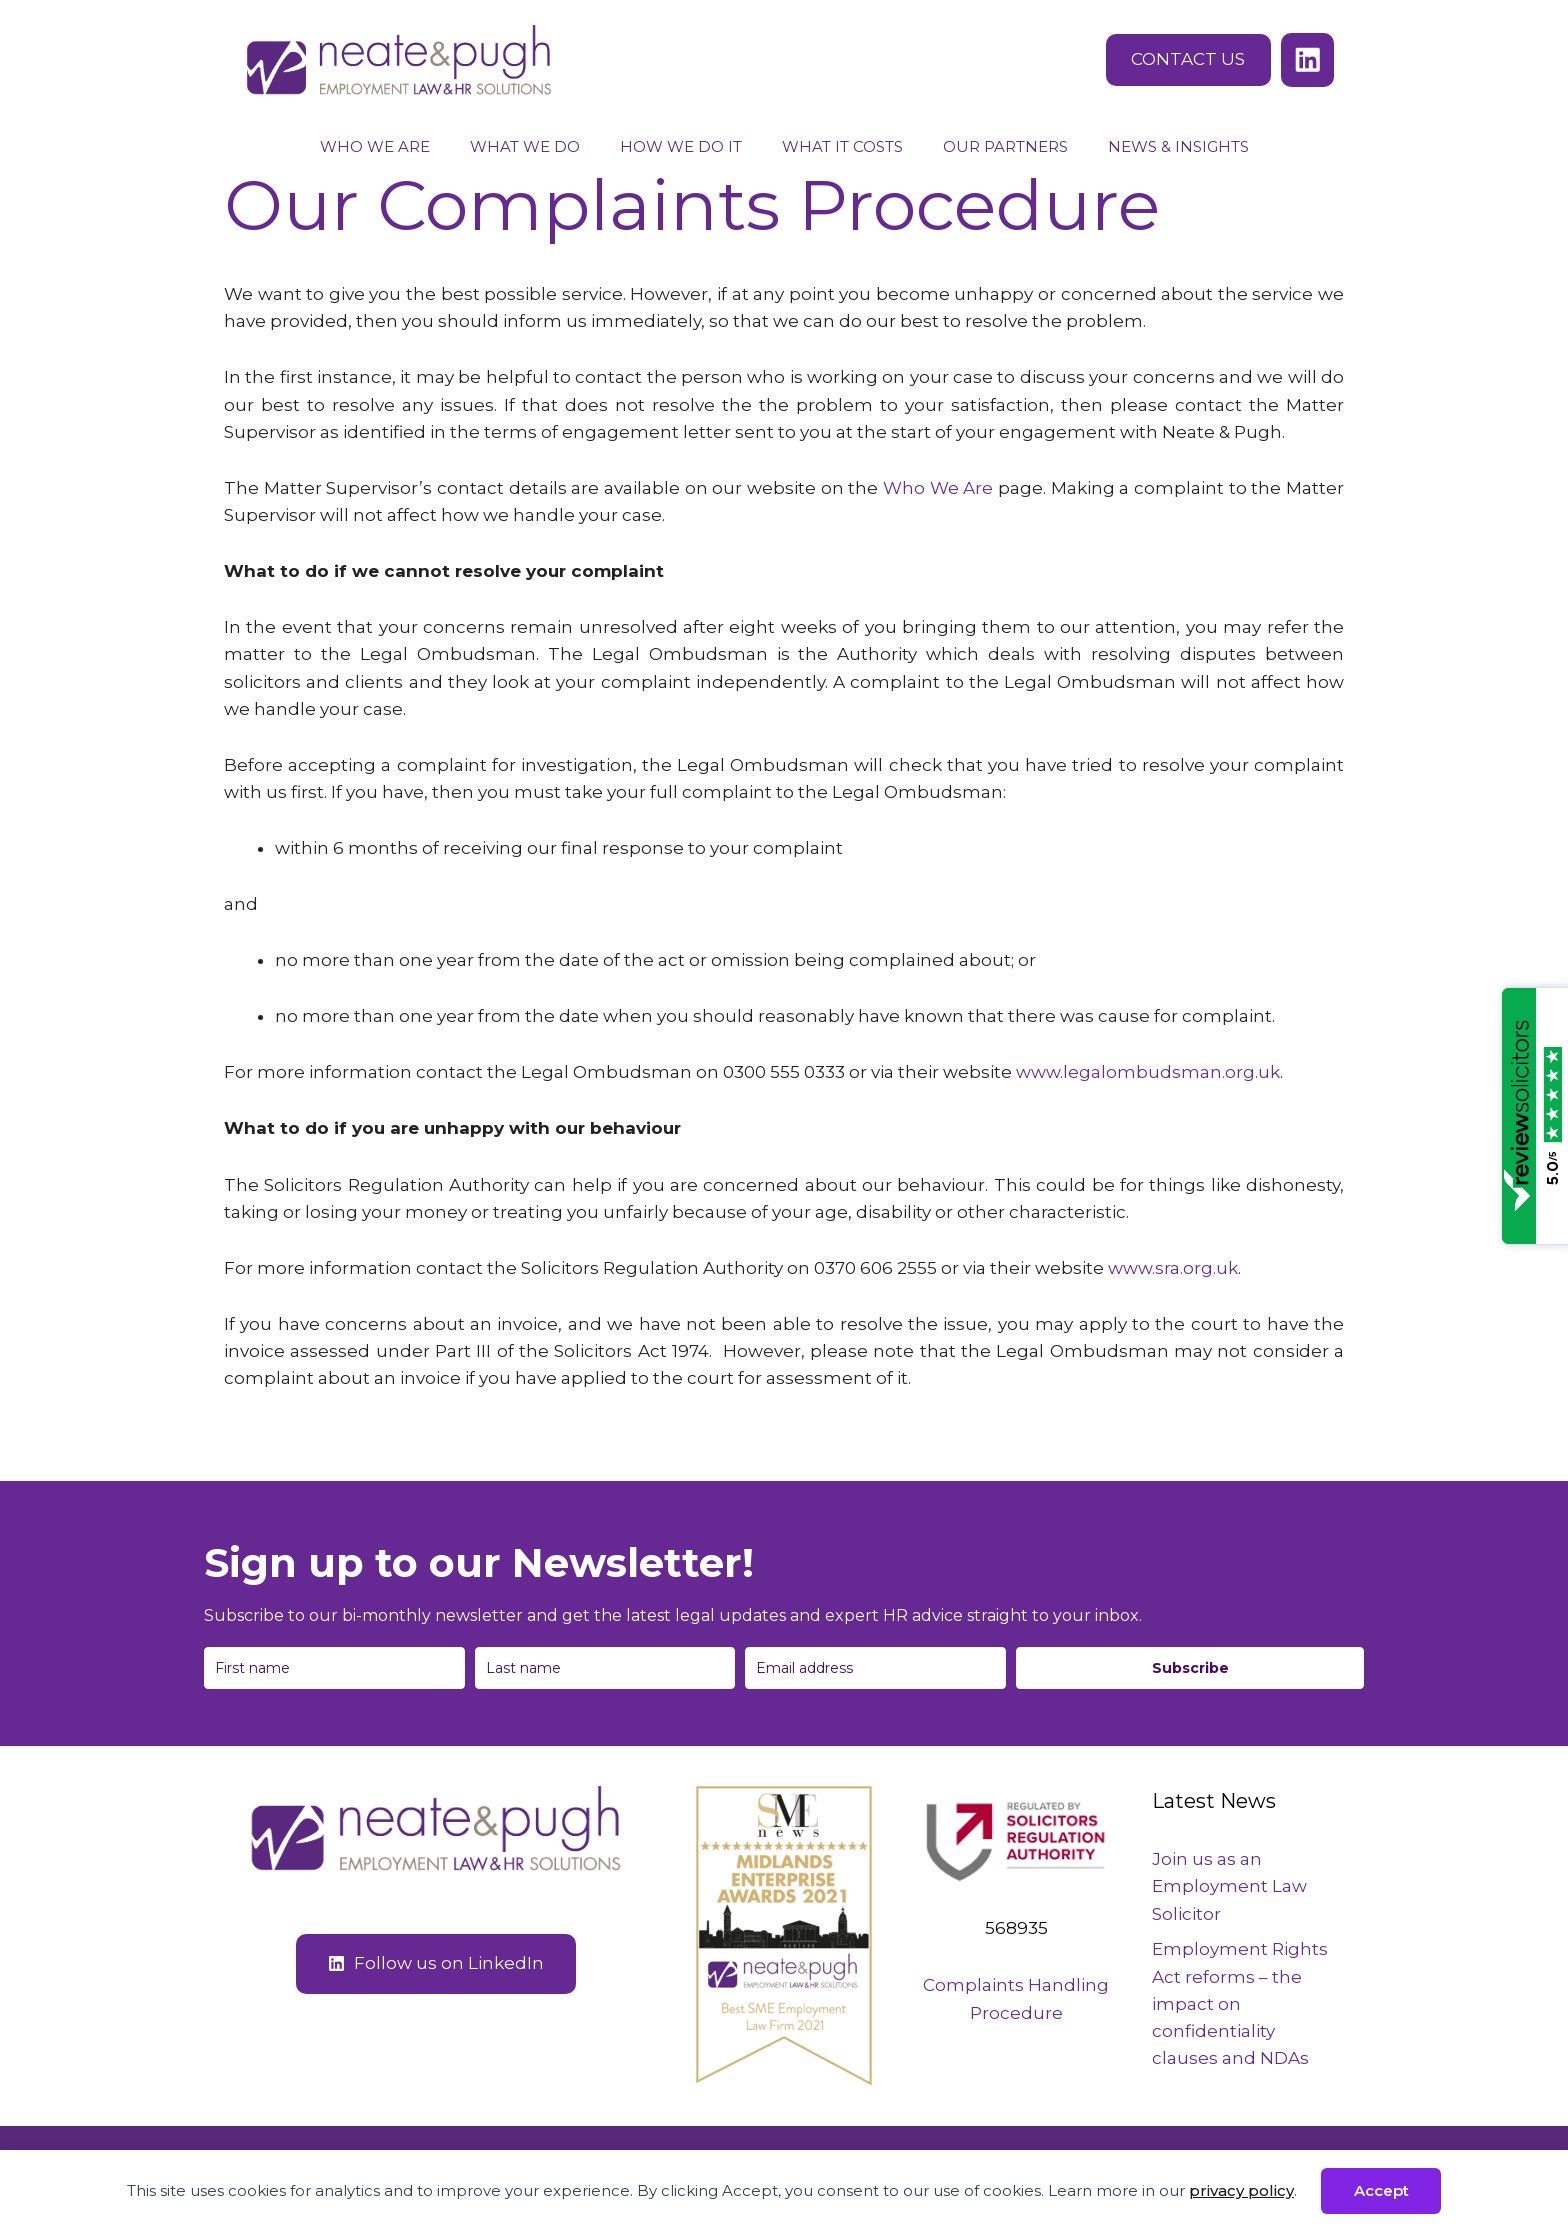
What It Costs (842, 146)
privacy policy (1241, 2190)
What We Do (525, 146)
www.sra (1144, 1268)
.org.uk (1251, 1072)
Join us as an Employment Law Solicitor (1229, 1886)
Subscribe (1190, 1668)
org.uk (1210, 1268)
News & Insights (1178, 146)
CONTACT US (1188, 59)
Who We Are (375, 146)
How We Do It (681, 146)
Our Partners (1005, 146)
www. (1039, 1072)
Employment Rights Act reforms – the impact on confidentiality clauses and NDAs (1240, 2003)
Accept (1381, 2190)
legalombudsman (1142, 1072)
